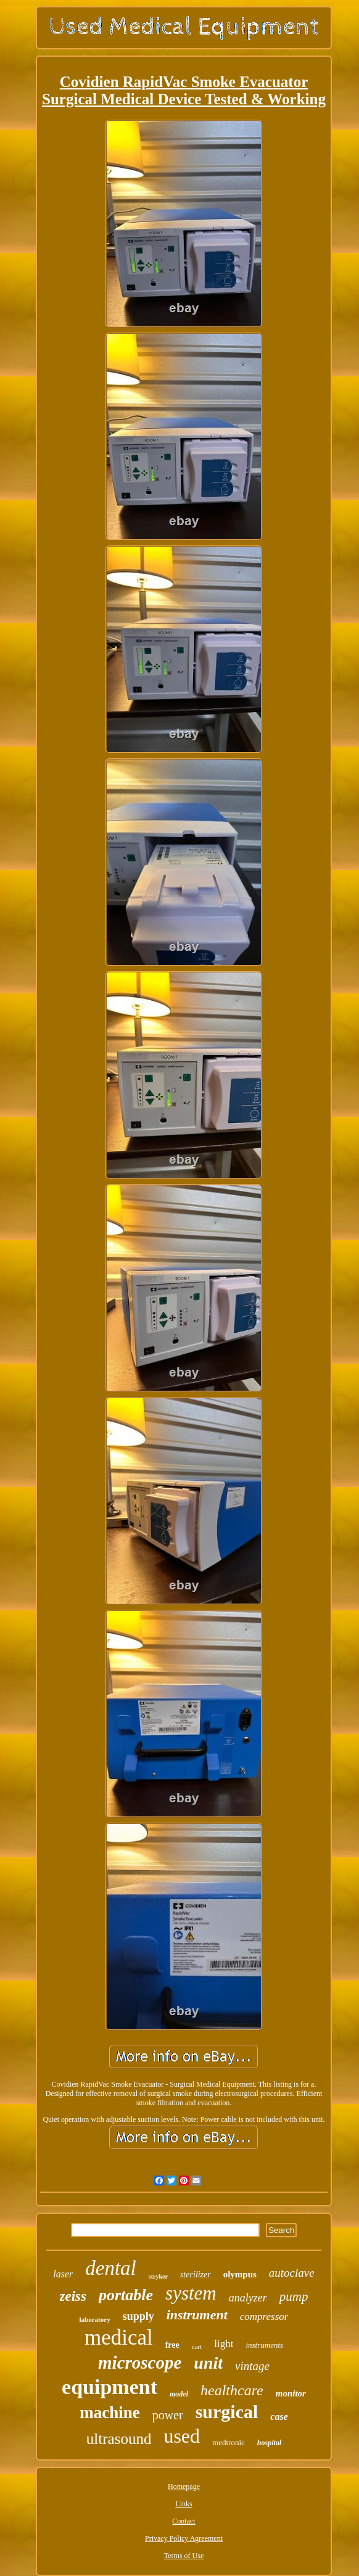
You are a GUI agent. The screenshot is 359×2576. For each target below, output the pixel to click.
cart (197, 2346)
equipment (109, 2386)
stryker (158, 2276)
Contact (183, 2521)
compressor (264, 2316)
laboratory (95, 2319)
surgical (227, 2411)
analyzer (248, 2298)
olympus (240, 2274)
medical (119, 2337)
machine (110, 2412)
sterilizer (195, 2274)
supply (138, 2316)
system (191, 2293)
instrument (197, 2314)
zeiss (73, 2296)
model (179, 2394)
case (278, 2416)
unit (208, 2362)
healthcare (231, 2390)
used (181, 2436)
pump (293, 2296)
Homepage (184, 2486)
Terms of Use (184, 2555)
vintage (252, 2365)
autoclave (292, 2272)
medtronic (228, 2442)
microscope (139, 2362)
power (167, 2415)
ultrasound (119, 2438)
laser (63, 2274)
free (172, 2345)
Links (183, 2503)
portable (126, 2295)
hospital (269, 2442)
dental (110, 2268)
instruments (264, 2345)
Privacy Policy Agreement (184, 2538)
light (223, 2344)
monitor (291, 2393)
